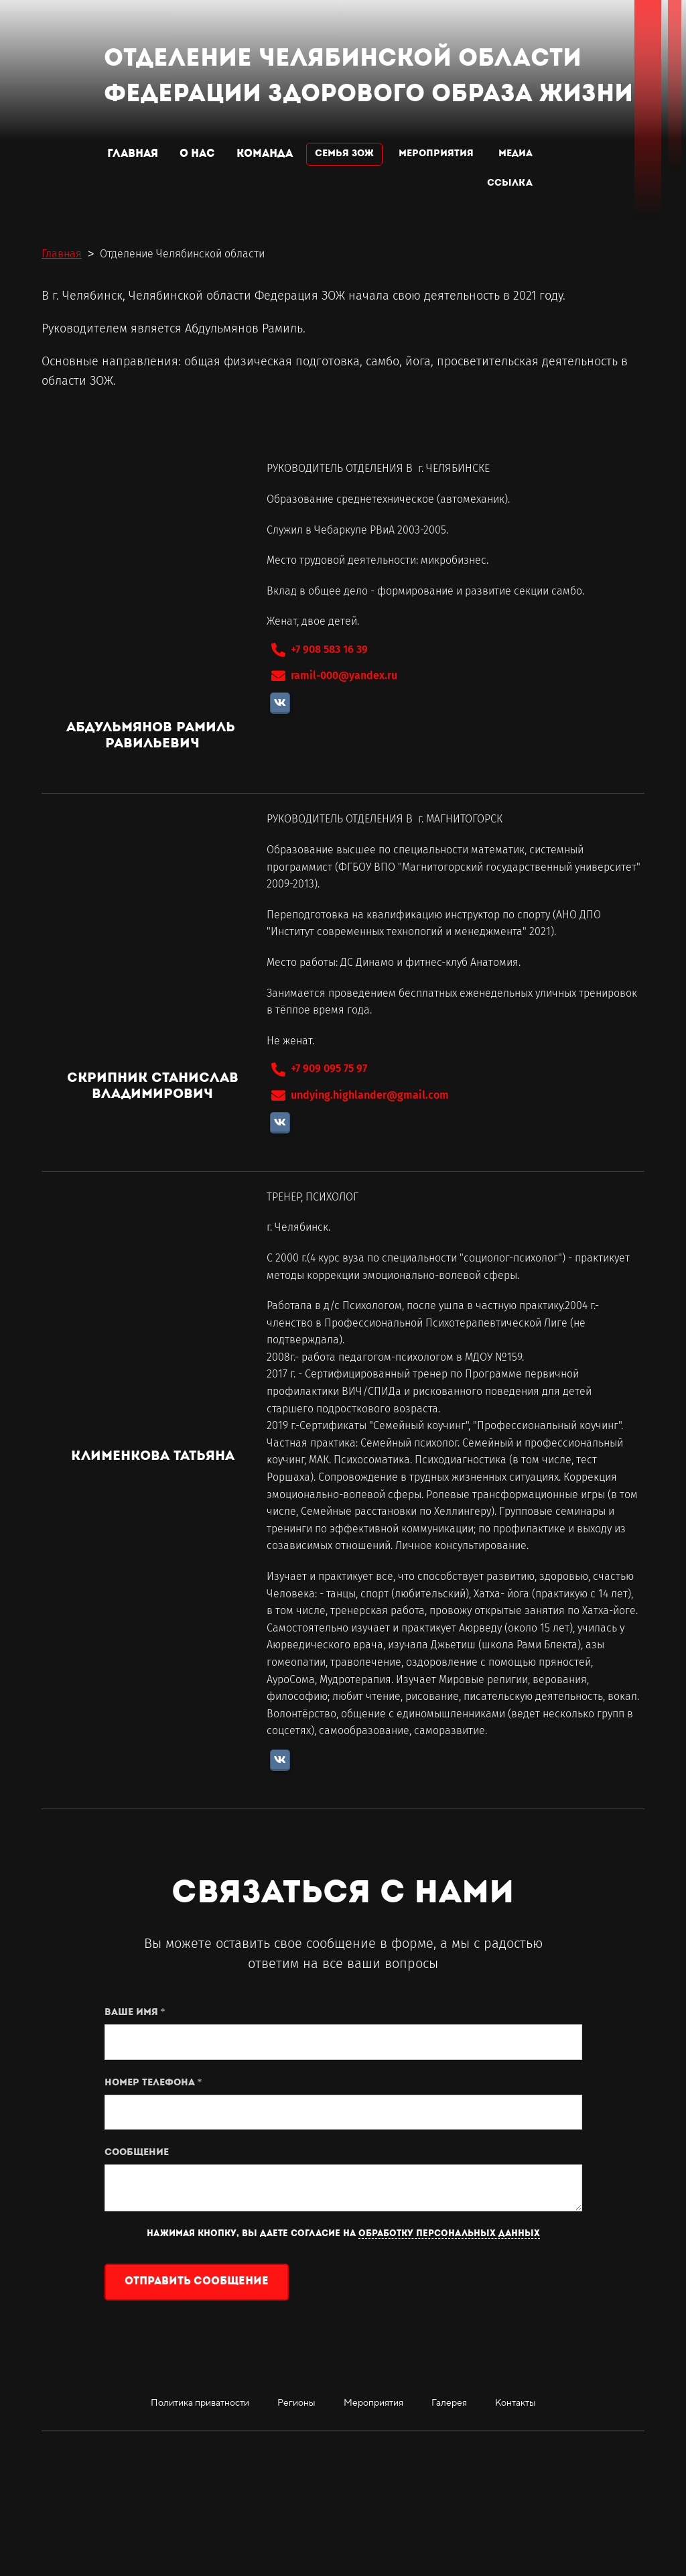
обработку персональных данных (449, 2233)
